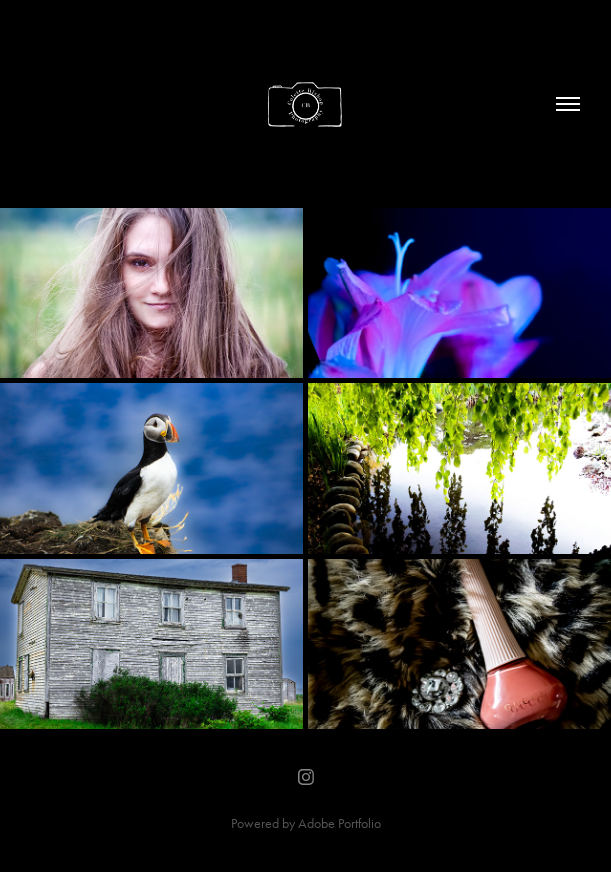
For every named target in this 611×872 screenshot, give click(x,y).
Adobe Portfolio (339, 823)
